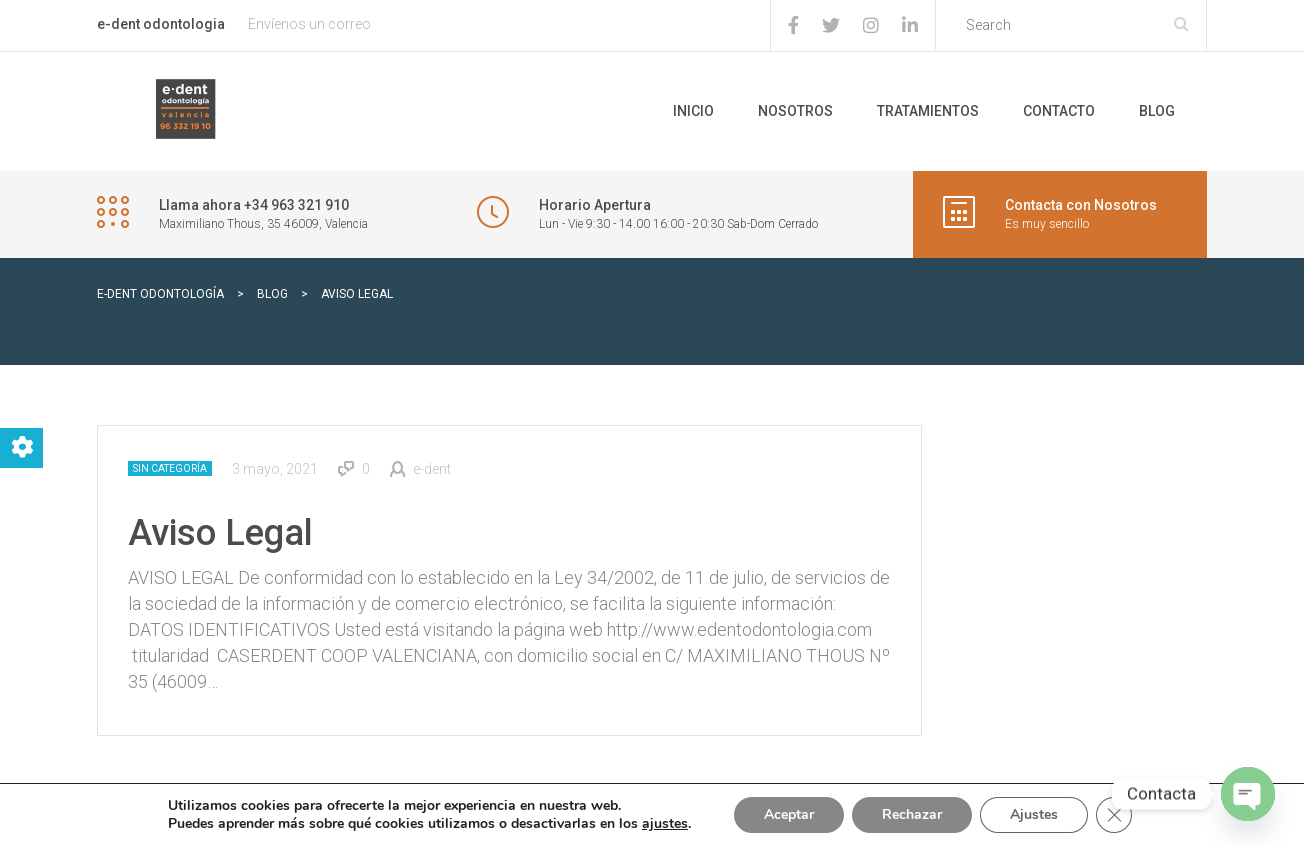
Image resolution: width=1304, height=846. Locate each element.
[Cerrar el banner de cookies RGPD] (1114, 815)
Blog (1157, 111)
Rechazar (912, 814)
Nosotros (795, 111)
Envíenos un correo (309, 24)
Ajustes (1034, 814)
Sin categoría (170, 468)
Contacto (1059, 111)
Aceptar (789, 814)
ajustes (665, 824)
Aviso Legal (220, 533)
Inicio (693, 111)
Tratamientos (928, 111)
